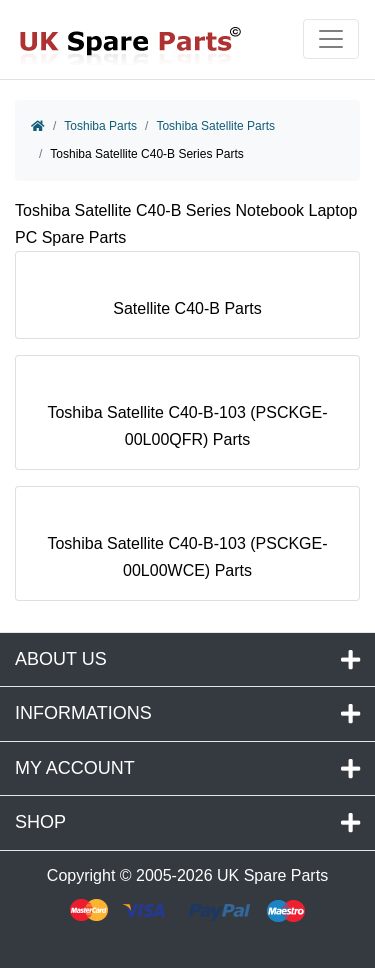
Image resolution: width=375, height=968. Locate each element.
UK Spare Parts (272, 875)
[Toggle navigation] (331, 39)
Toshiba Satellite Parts (215, 126)
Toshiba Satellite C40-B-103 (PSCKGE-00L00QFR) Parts (187, 417)
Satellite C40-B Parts (187, 299)
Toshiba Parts (100, 126)
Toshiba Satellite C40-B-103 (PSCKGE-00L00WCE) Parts (187, 548)
